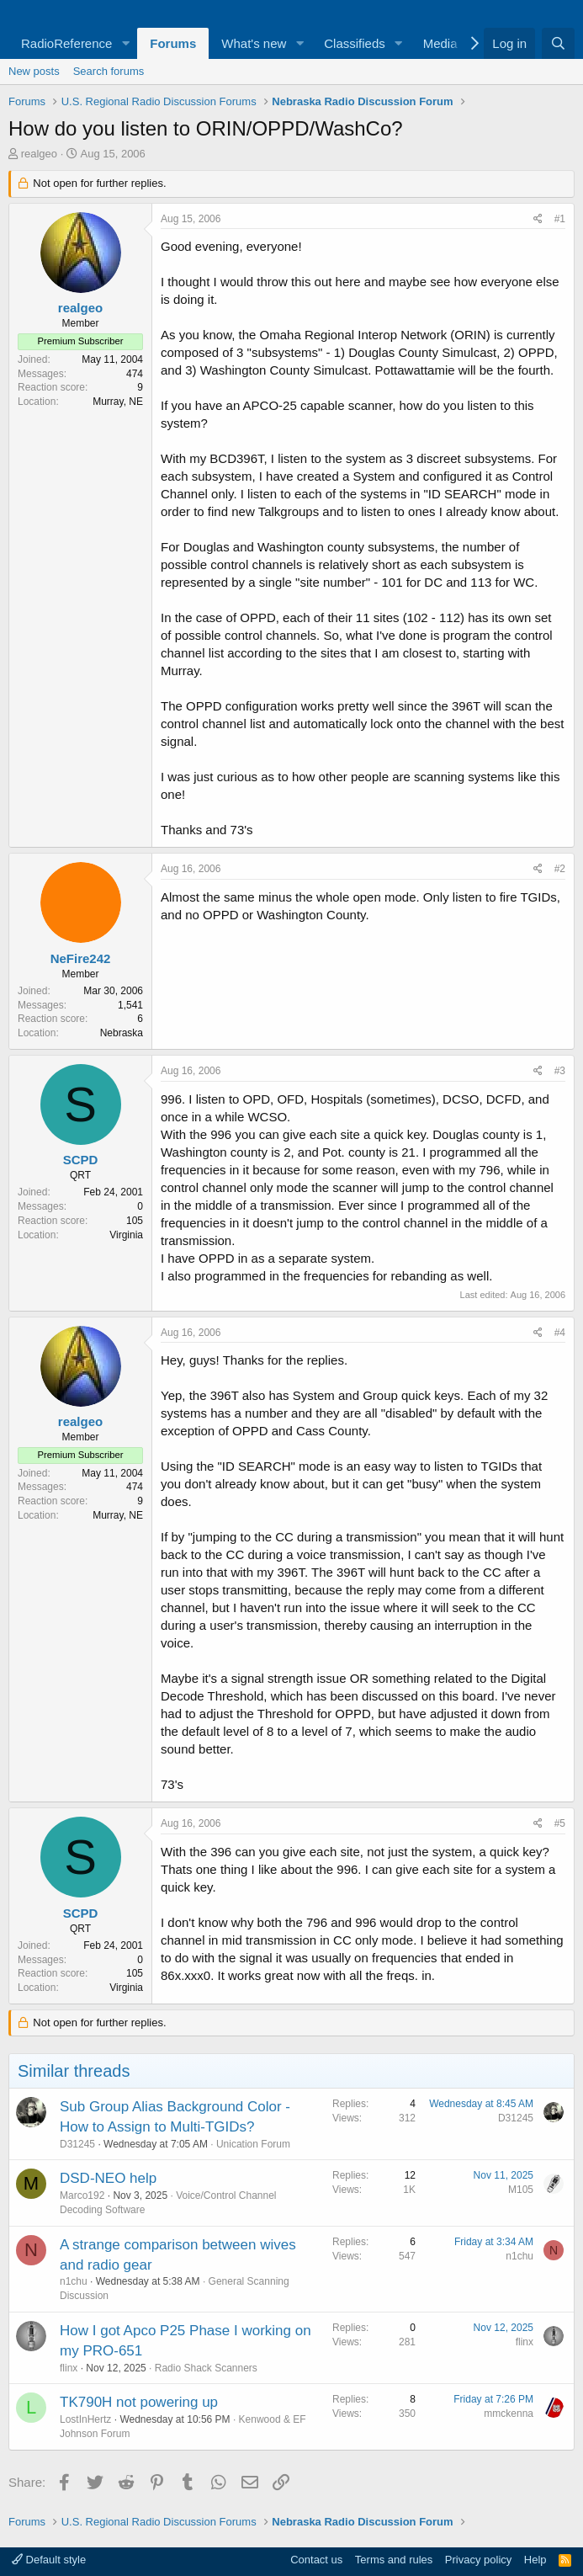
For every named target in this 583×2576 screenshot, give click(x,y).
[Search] (558, 43)
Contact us (316, 2559)
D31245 (77, 2144)
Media (440, 43)
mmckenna (508, 2413)
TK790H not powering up (139, 2402)
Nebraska (121, 1033)
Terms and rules (393, 2559)
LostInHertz (85, 2419)
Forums (173, 43)
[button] (125, 43)
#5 (559, 1823)
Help (535, 2559)
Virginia (126, 1235)
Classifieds (354, 43)
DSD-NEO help (108, 2178)
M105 (520, 2189)
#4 (559, 1333)
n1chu (73, 2281)
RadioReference (66, 43)
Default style (49, 2559)
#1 (559, 219)
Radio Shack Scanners (206, 2368)
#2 (559, 869)
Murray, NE (118, 401)
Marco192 (82, 2195)
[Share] (538, 219)
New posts (34, 71)
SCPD (80, 1159)
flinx (68, 2368)
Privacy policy (478, 2559)
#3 (559, 1071)
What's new (253, 43)
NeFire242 (80, 958)
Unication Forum (253, 2144)
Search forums (109, 71)
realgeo (39, 153)
